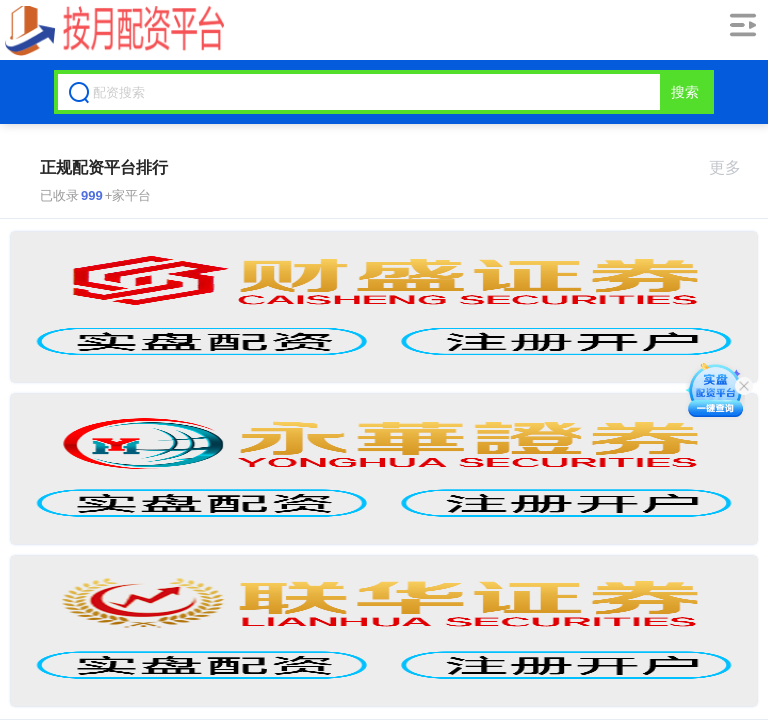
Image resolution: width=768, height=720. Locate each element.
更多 (733, 167)
